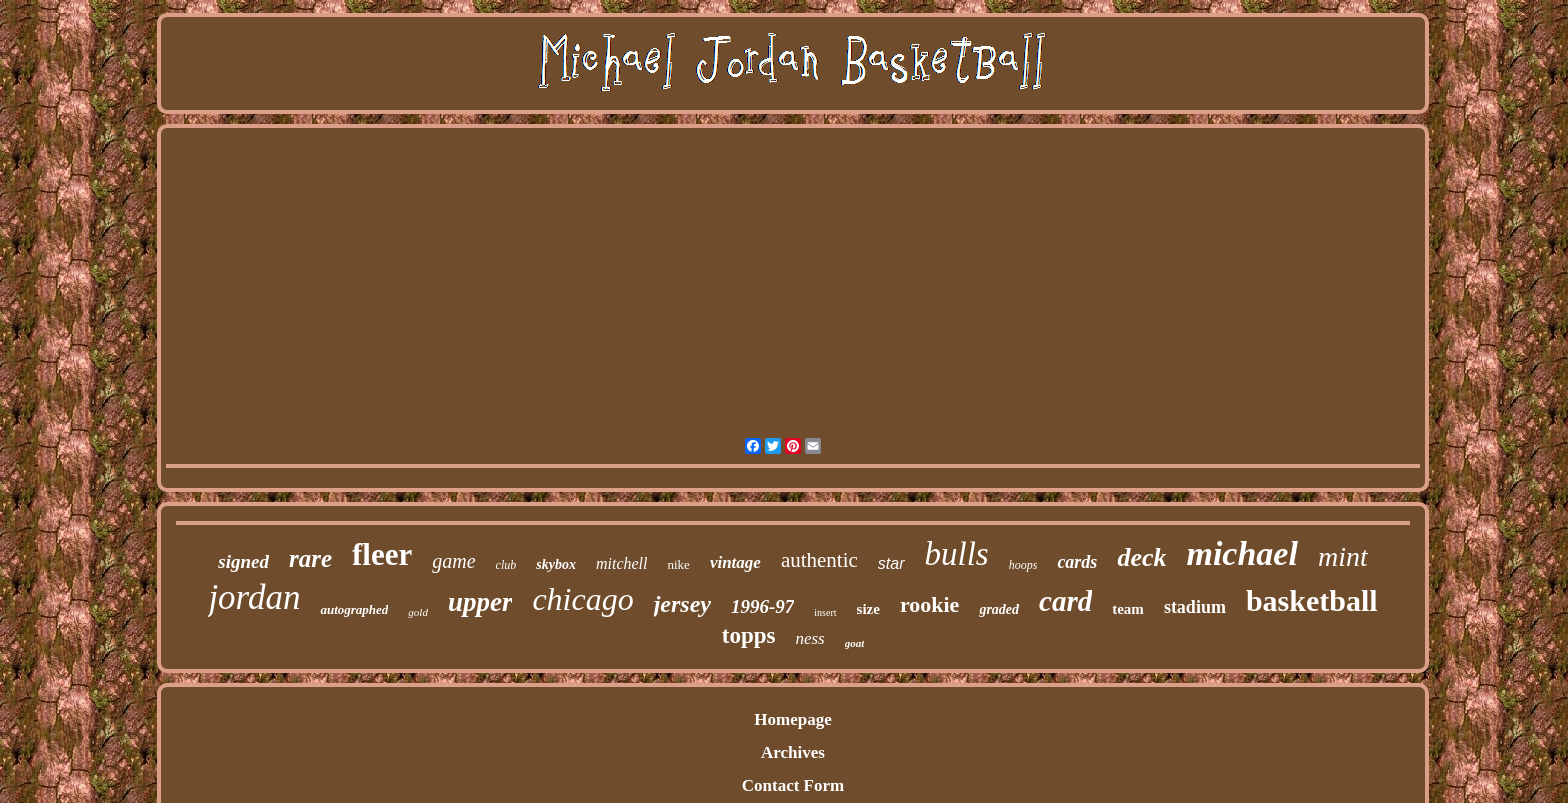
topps (749, 635)
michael (1241, 553)
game (453, 561)
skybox (556, 564)
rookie (929, 604)
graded (999, 609)
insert (825, 612)
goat (855, 643)
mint (1343, 556)
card (1065, 601)
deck (1141, 557)
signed (243, 561)
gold (418, 612)
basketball (1312, 600)
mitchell (622, 563)
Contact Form (793, 785)
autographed (354, 609)
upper (480, 602)
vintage (735, 562)
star (891, 563)
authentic (819, 560)
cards (1077, 562)
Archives (793, 752)
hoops (1023, 565)
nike (678, 564)
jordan (254, 597)
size (868, 609)
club (506, 565)
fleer (382, 554)
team (1128, 609)
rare (310, 558)
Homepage (792, 719)
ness (809, 638)
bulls (957, 554)
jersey (682, 604)
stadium (1195, 607)
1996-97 (762, 606)
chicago (582, 599)
